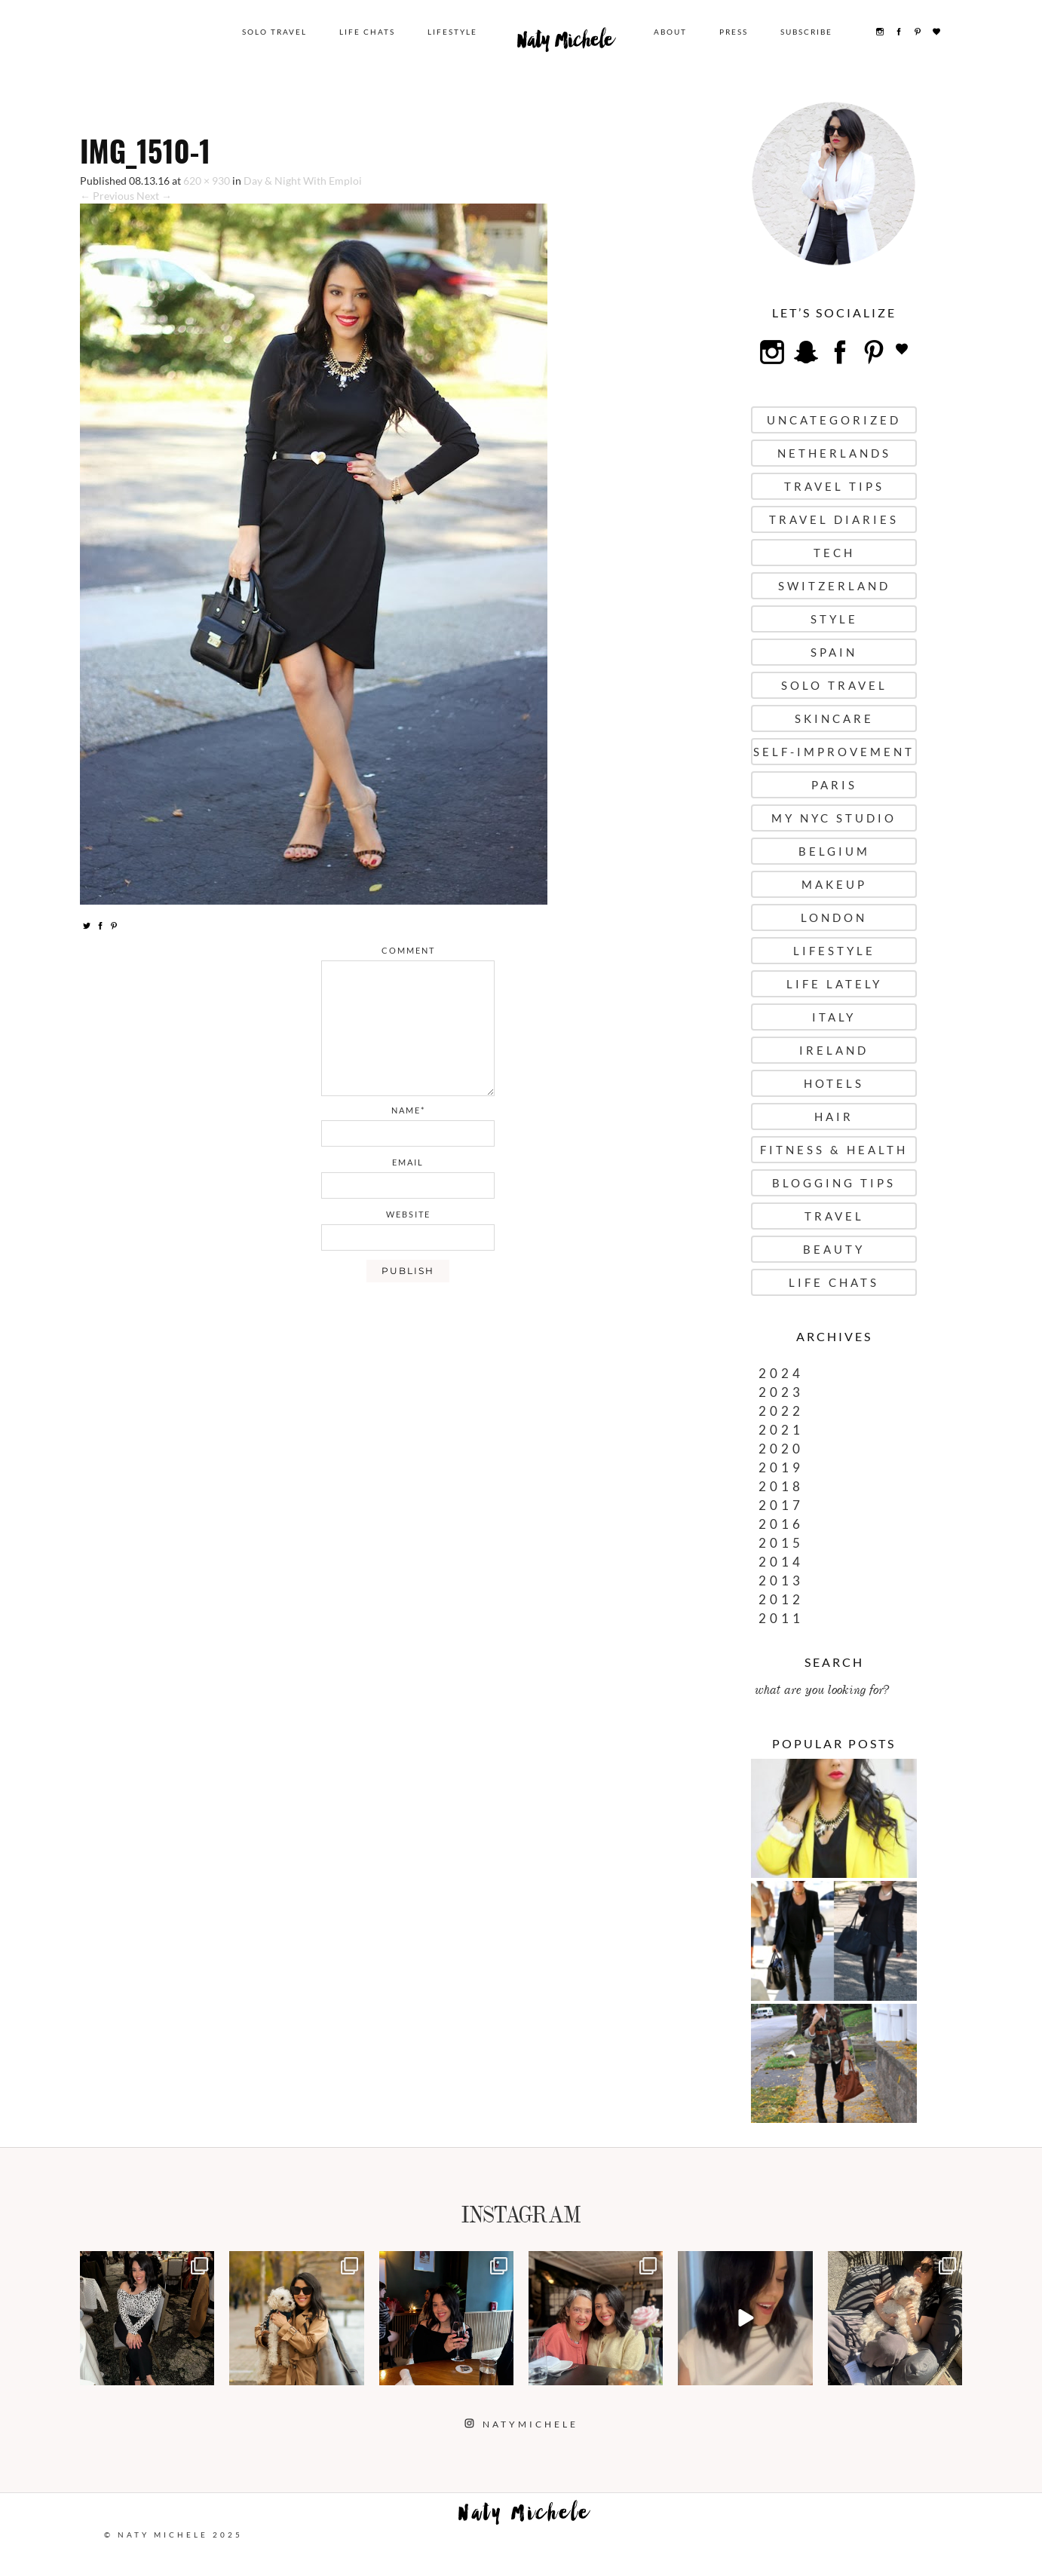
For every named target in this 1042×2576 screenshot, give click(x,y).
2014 (781, 1562)
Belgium (834, 851)
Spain (834, 652)
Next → (154, 195)
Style (834, 619)
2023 (781, 1392)
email (408, 1162)
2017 (781, 1505)
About (670, 31)
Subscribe (806, 31)
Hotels (834, 1083)
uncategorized (834, 420)
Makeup (834, 884)
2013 (781, 1580)
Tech (834, 552)
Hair (834, 1116)
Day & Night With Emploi (303, 180)
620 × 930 (206, 180)
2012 (781, 1599)
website (408, 1214)
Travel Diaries (834, 519)
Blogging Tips (834, 1183)
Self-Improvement (834, 751)
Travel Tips (834, 486)
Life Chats (367, 31)
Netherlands (834, 453)
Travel (834, 1216)
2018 (781, 1486)
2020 (781, 1448)
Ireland (834, 1050)
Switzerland (834, 586)
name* (408, 1110)
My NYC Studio (833, 818)
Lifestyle (452, 31)
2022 (781, 1411)
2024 (781, 1373)
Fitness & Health (834, 1149)
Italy (834, 1017)
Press (733, 31)
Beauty (834, 1249)
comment (408, 950)
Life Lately (834, 984)
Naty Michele (565, 43)
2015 (781, 1543)
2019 (781, 1467)
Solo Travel (274, 31)
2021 (781, 1430)
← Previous (107, 195)
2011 (781, 1618)
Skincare (834, 718)
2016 (781, 1524)
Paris (834, 785)
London (834, 917)
